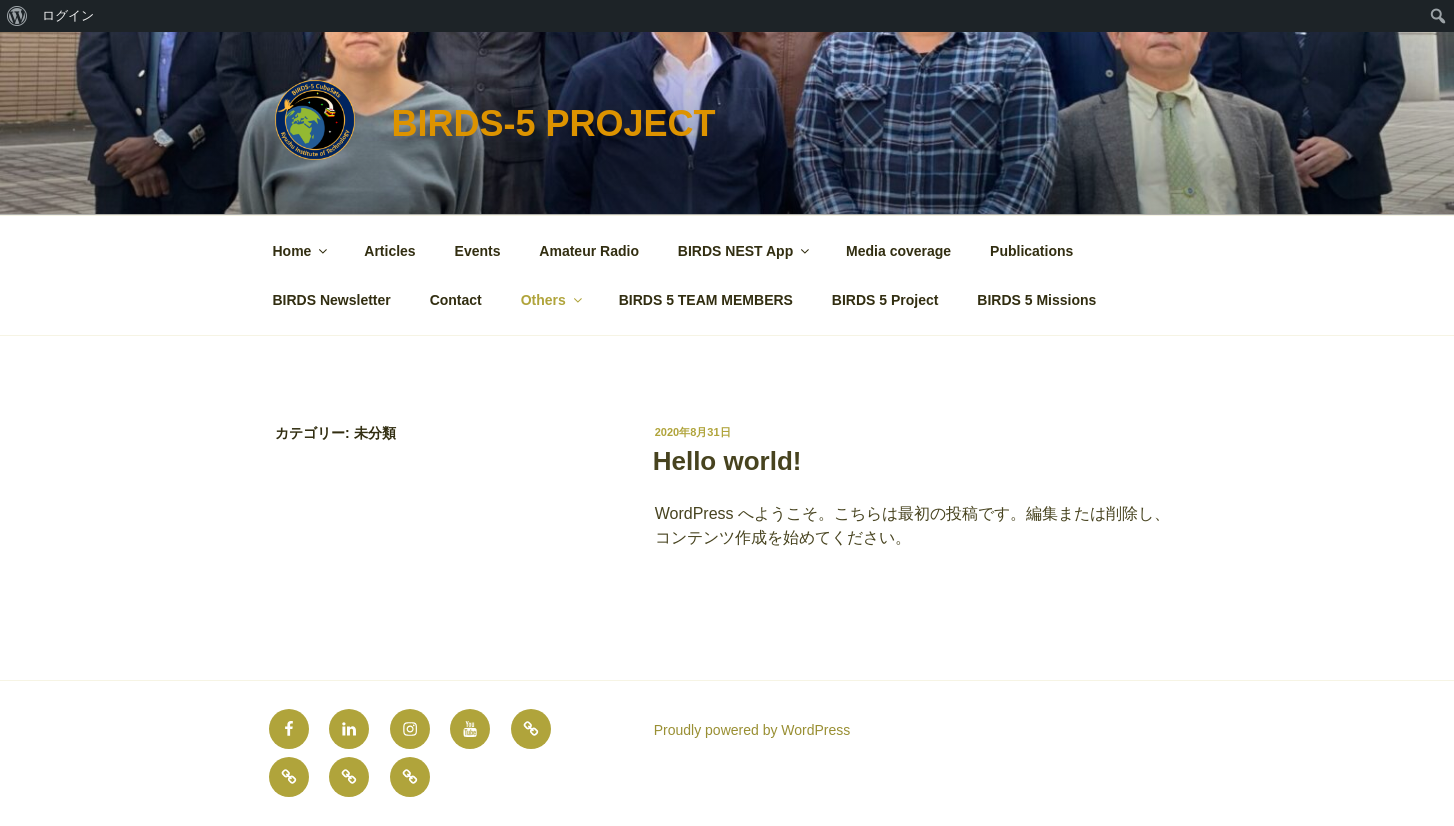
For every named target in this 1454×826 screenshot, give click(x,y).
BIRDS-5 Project (553, 123)
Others (553, 300)
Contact (456, 300)
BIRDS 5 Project (885, 300)
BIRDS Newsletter (332, 300)
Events (478, 251)
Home (302, 251)
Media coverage (898, 251)
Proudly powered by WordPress (752, 730)
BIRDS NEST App (745, 251)
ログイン (68, 15)
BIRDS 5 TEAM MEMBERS (706, 300)
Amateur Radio (589, 251)
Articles (389, 251)
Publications (1031, 251)
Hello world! (727, 461)
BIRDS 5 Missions (1036, 300)
